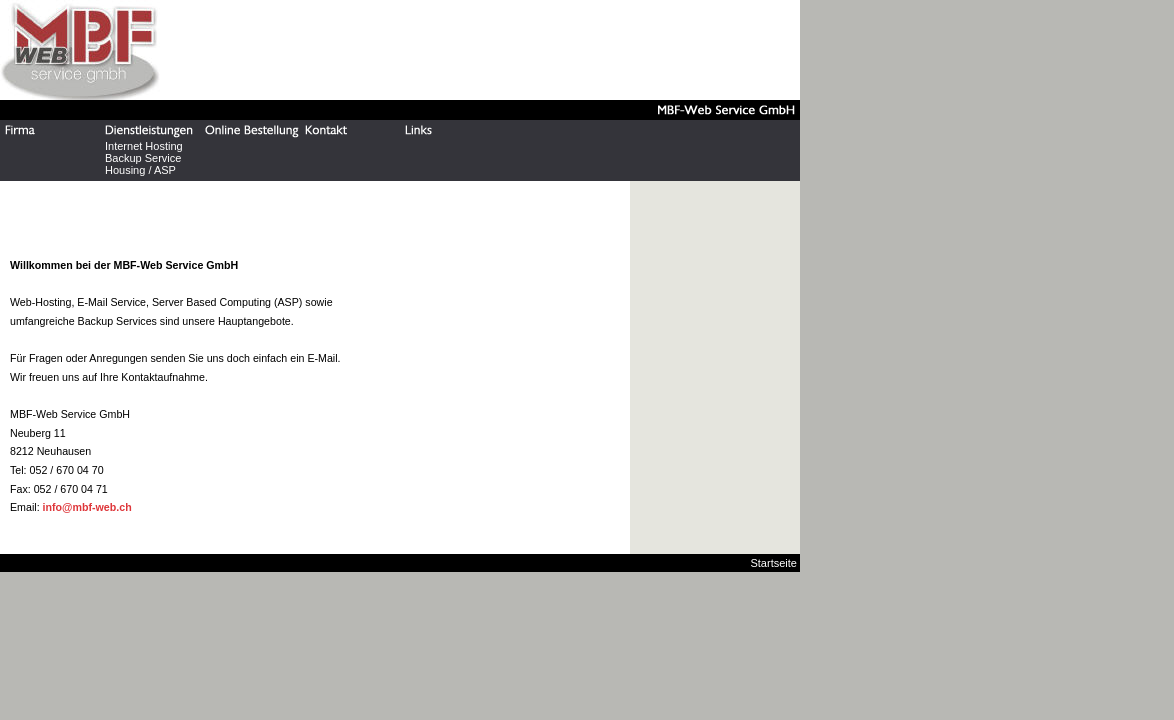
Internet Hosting (144, 146)
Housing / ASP (140, 170)
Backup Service (143, 158)
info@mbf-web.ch (87, 507)
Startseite (773, 563)
